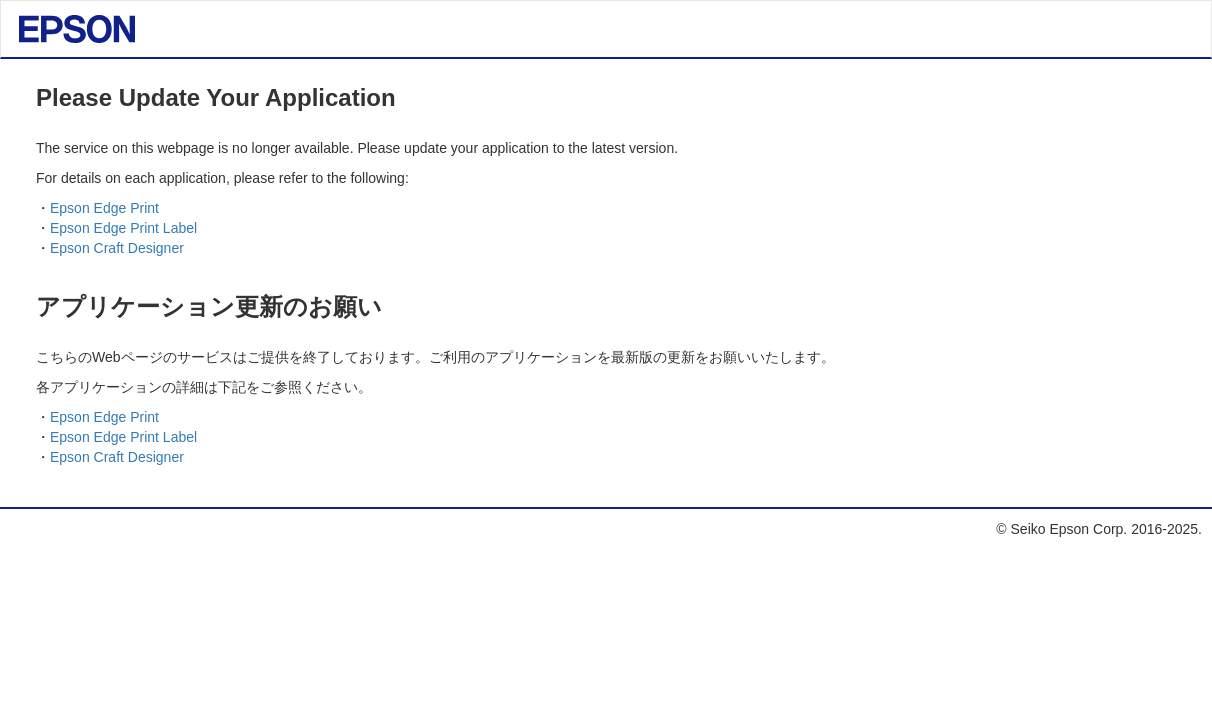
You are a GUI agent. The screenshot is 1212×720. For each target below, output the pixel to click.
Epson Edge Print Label (123, 228)
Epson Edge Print (104, 208)
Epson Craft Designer (117, 248)
